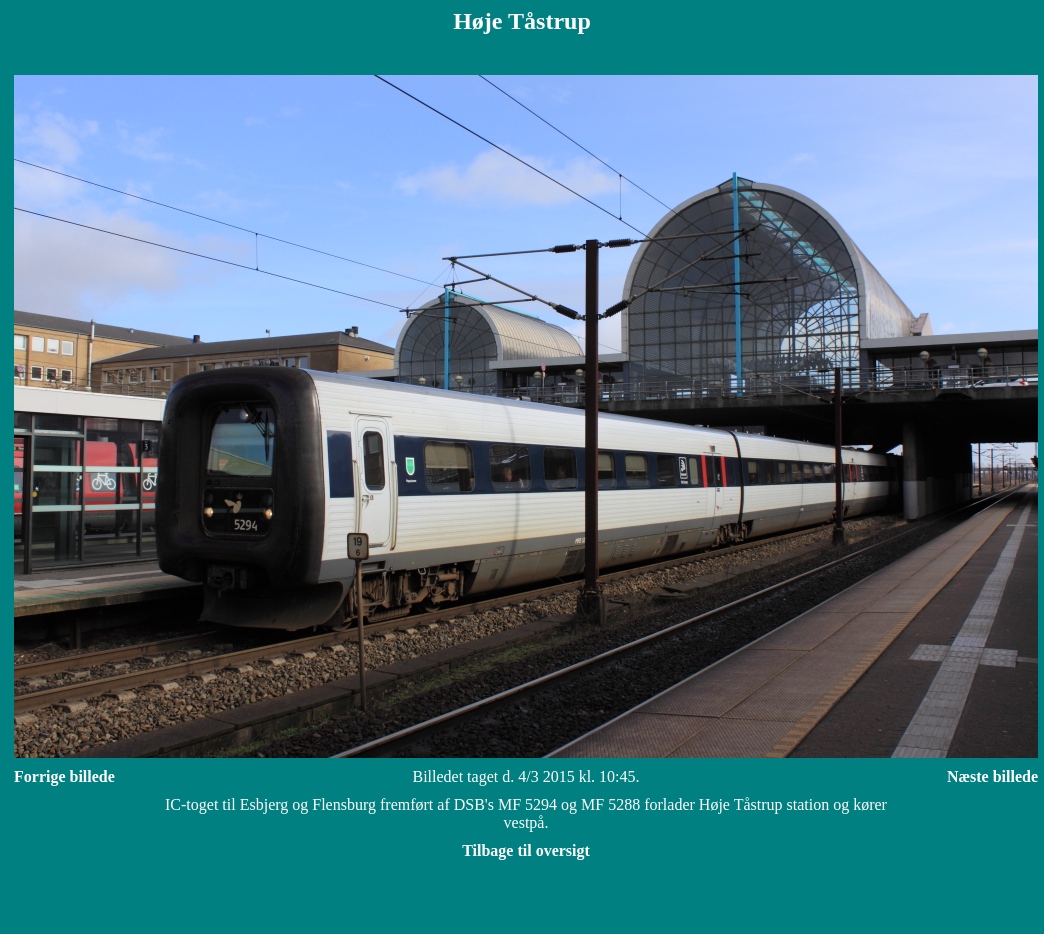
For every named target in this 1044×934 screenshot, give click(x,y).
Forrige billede (64, 776)
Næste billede (992, 776)
